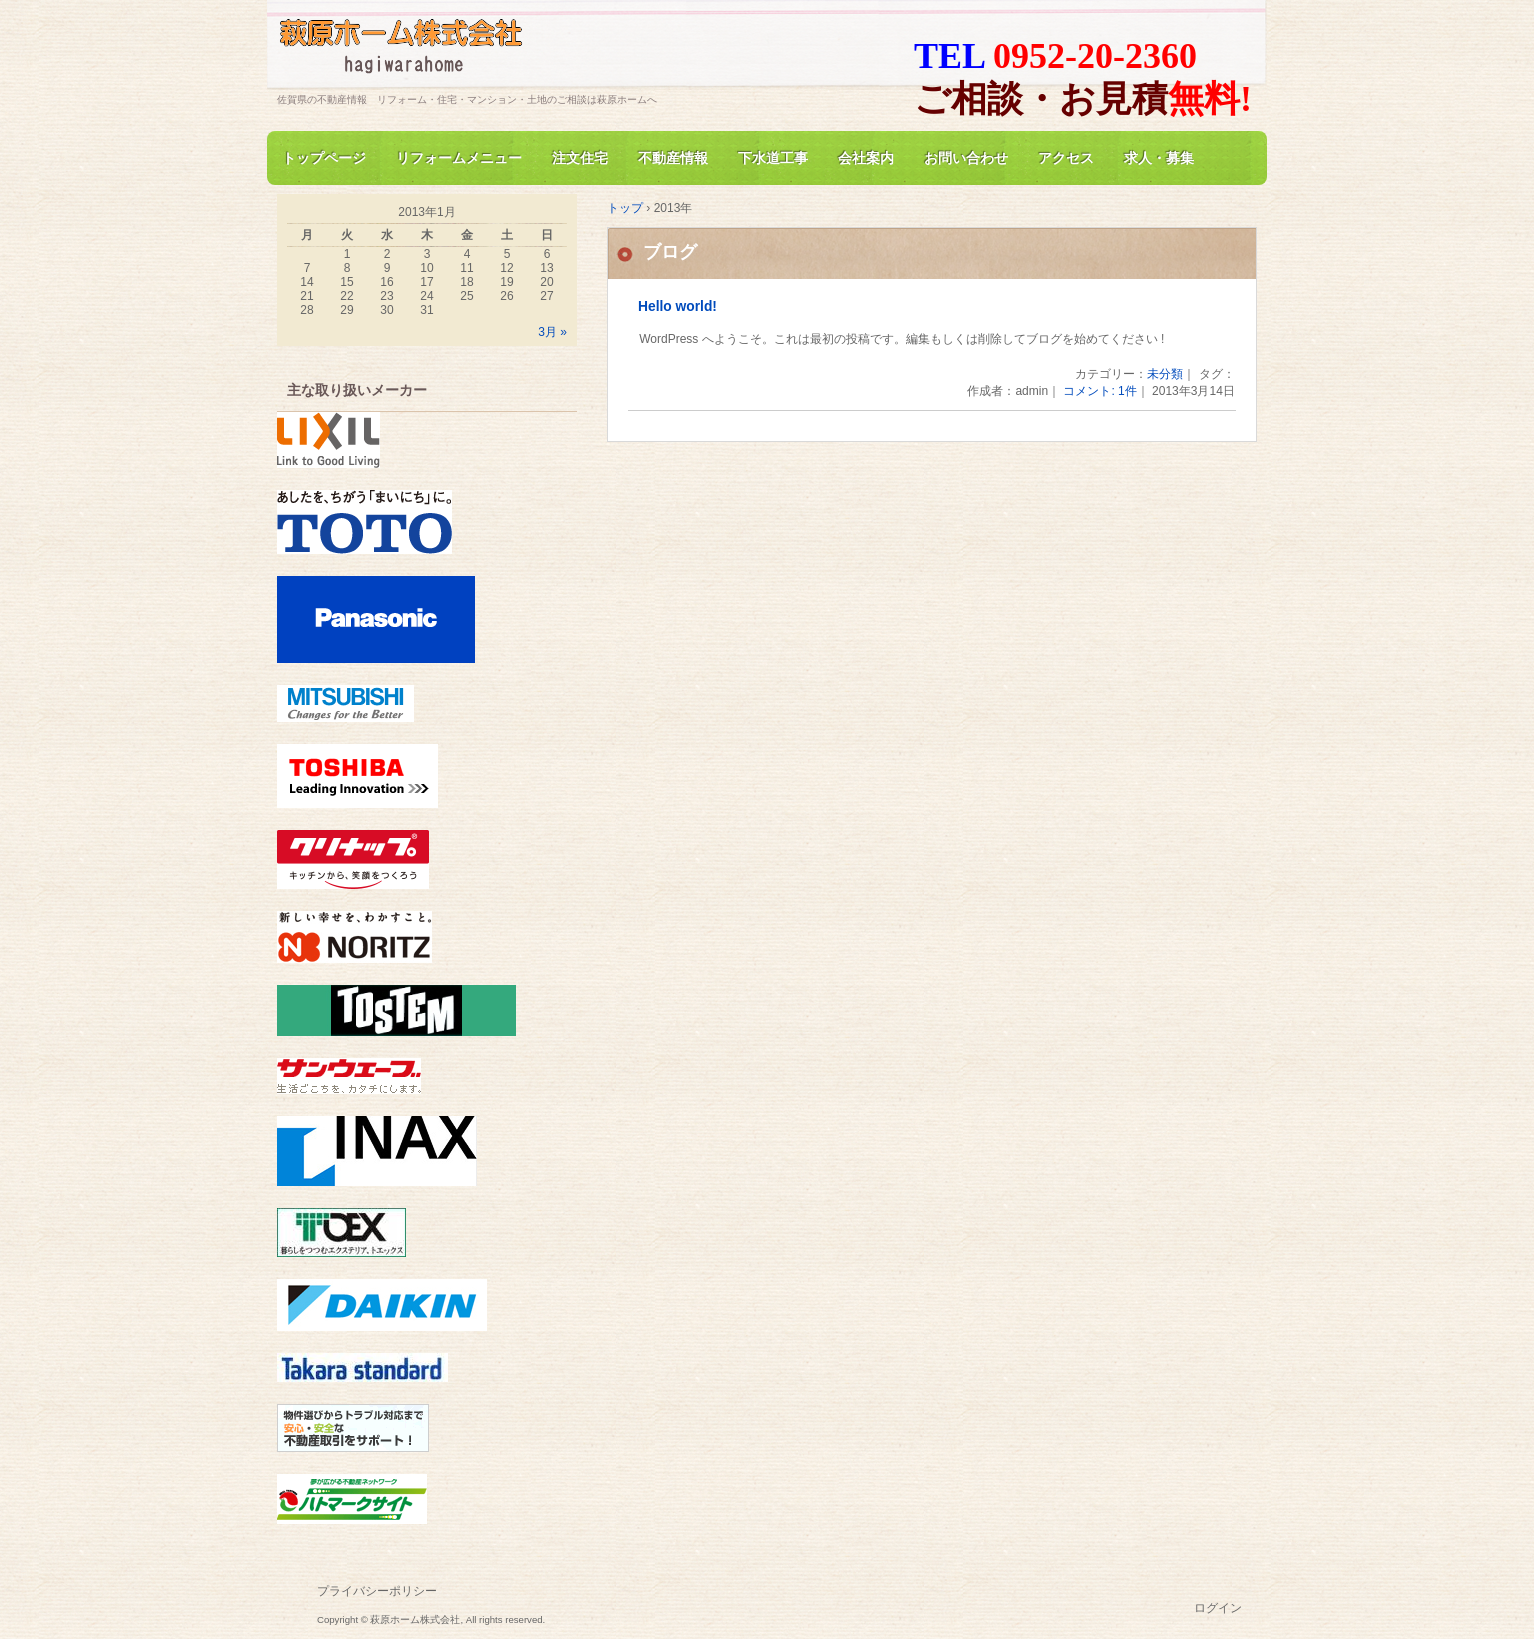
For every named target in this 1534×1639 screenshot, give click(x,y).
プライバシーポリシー (377, 1591)
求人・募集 (1159, 158)
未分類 (1165, 374)
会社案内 (866, 158)
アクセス (1066, 158)
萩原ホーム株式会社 (507, 53)
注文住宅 (580, 158)
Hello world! (677, 306)
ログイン (1218, 1608)
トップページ (324, 158)
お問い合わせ (966, 158)
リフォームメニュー (459, 158)
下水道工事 (773, 158)
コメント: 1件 (1099, 391)
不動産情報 (673, 158)
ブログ (670, 252)
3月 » (552, 332)
